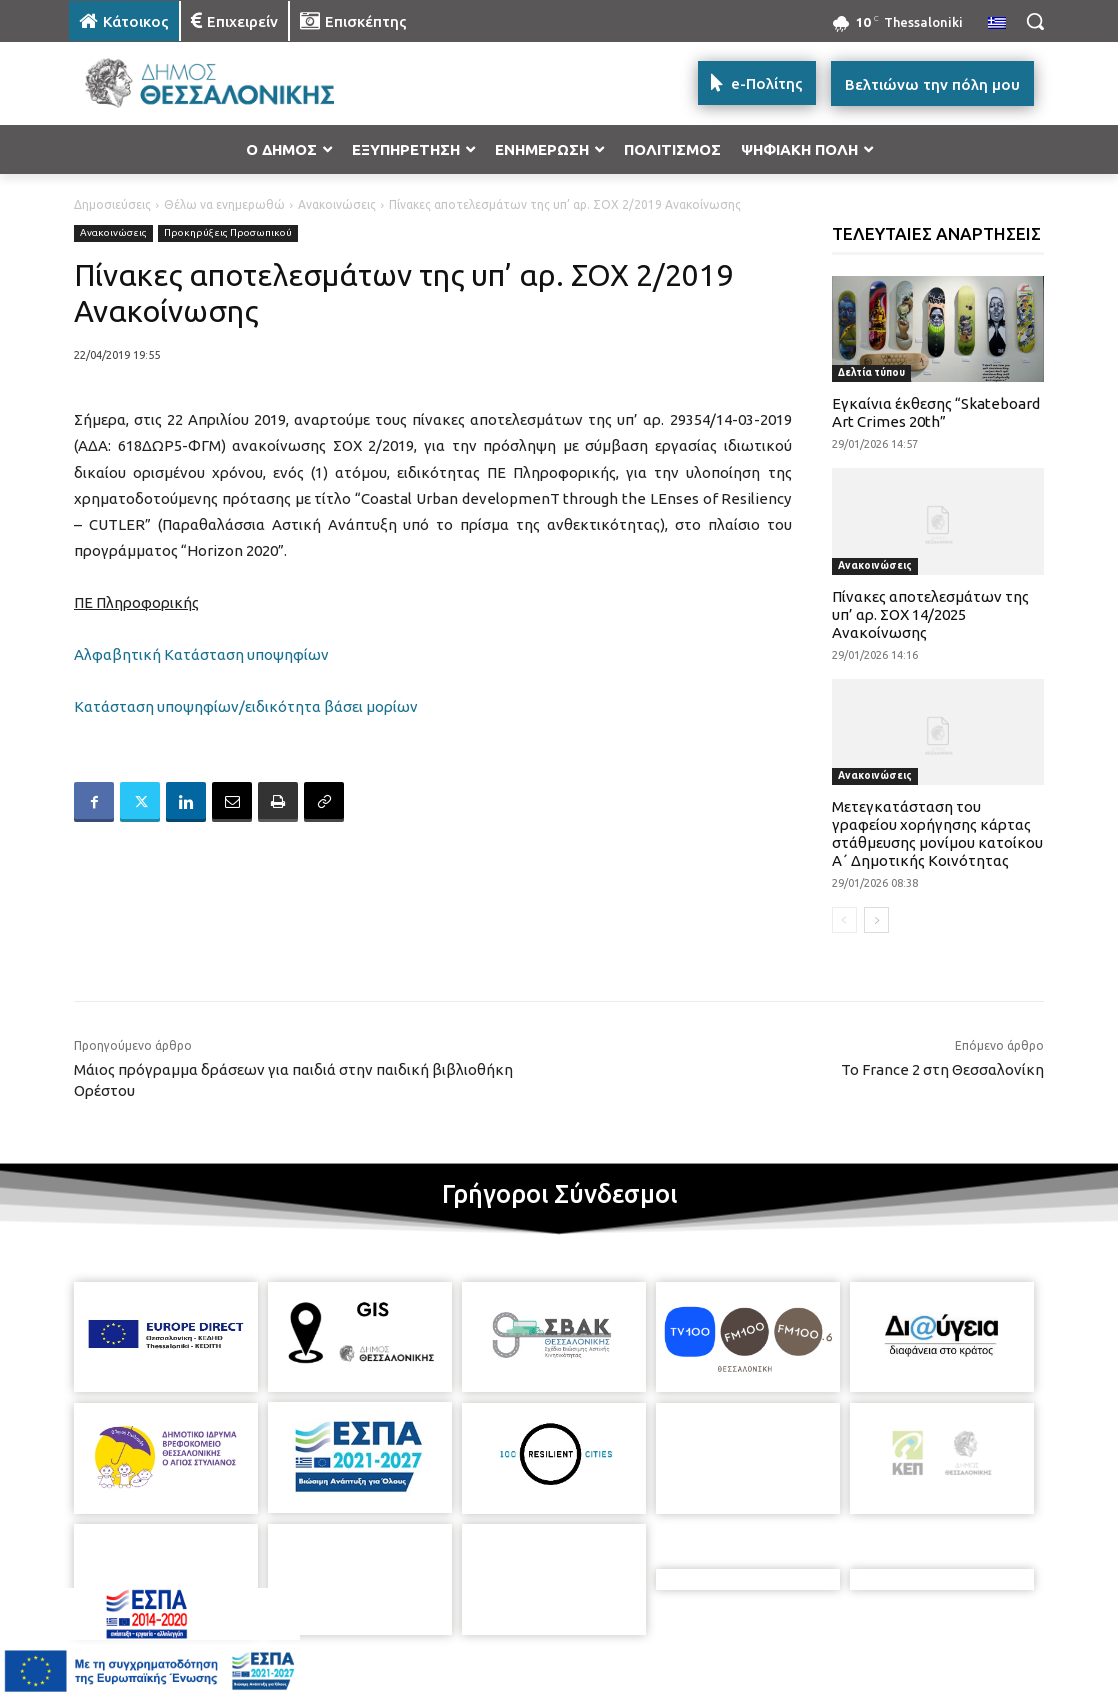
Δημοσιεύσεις (112, 204)
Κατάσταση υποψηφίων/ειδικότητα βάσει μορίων (246, 706)
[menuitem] (997, 24)
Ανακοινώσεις (337, 204)
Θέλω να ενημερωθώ (224, 204)
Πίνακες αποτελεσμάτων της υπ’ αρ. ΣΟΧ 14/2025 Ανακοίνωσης (930, 614)
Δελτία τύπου (871, 372)
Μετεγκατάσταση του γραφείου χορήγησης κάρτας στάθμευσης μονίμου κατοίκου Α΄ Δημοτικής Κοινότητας (937, 833)
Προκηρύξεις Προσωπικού (228, 233)
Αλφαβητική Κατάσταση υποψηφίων (201, 654)
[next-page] (876, 920)
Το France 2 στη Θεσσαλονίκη (942, 1069)
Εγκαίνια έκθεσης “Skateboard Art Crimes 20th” (936, 412)
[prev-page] (844, 920)
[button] (1035, 21)
